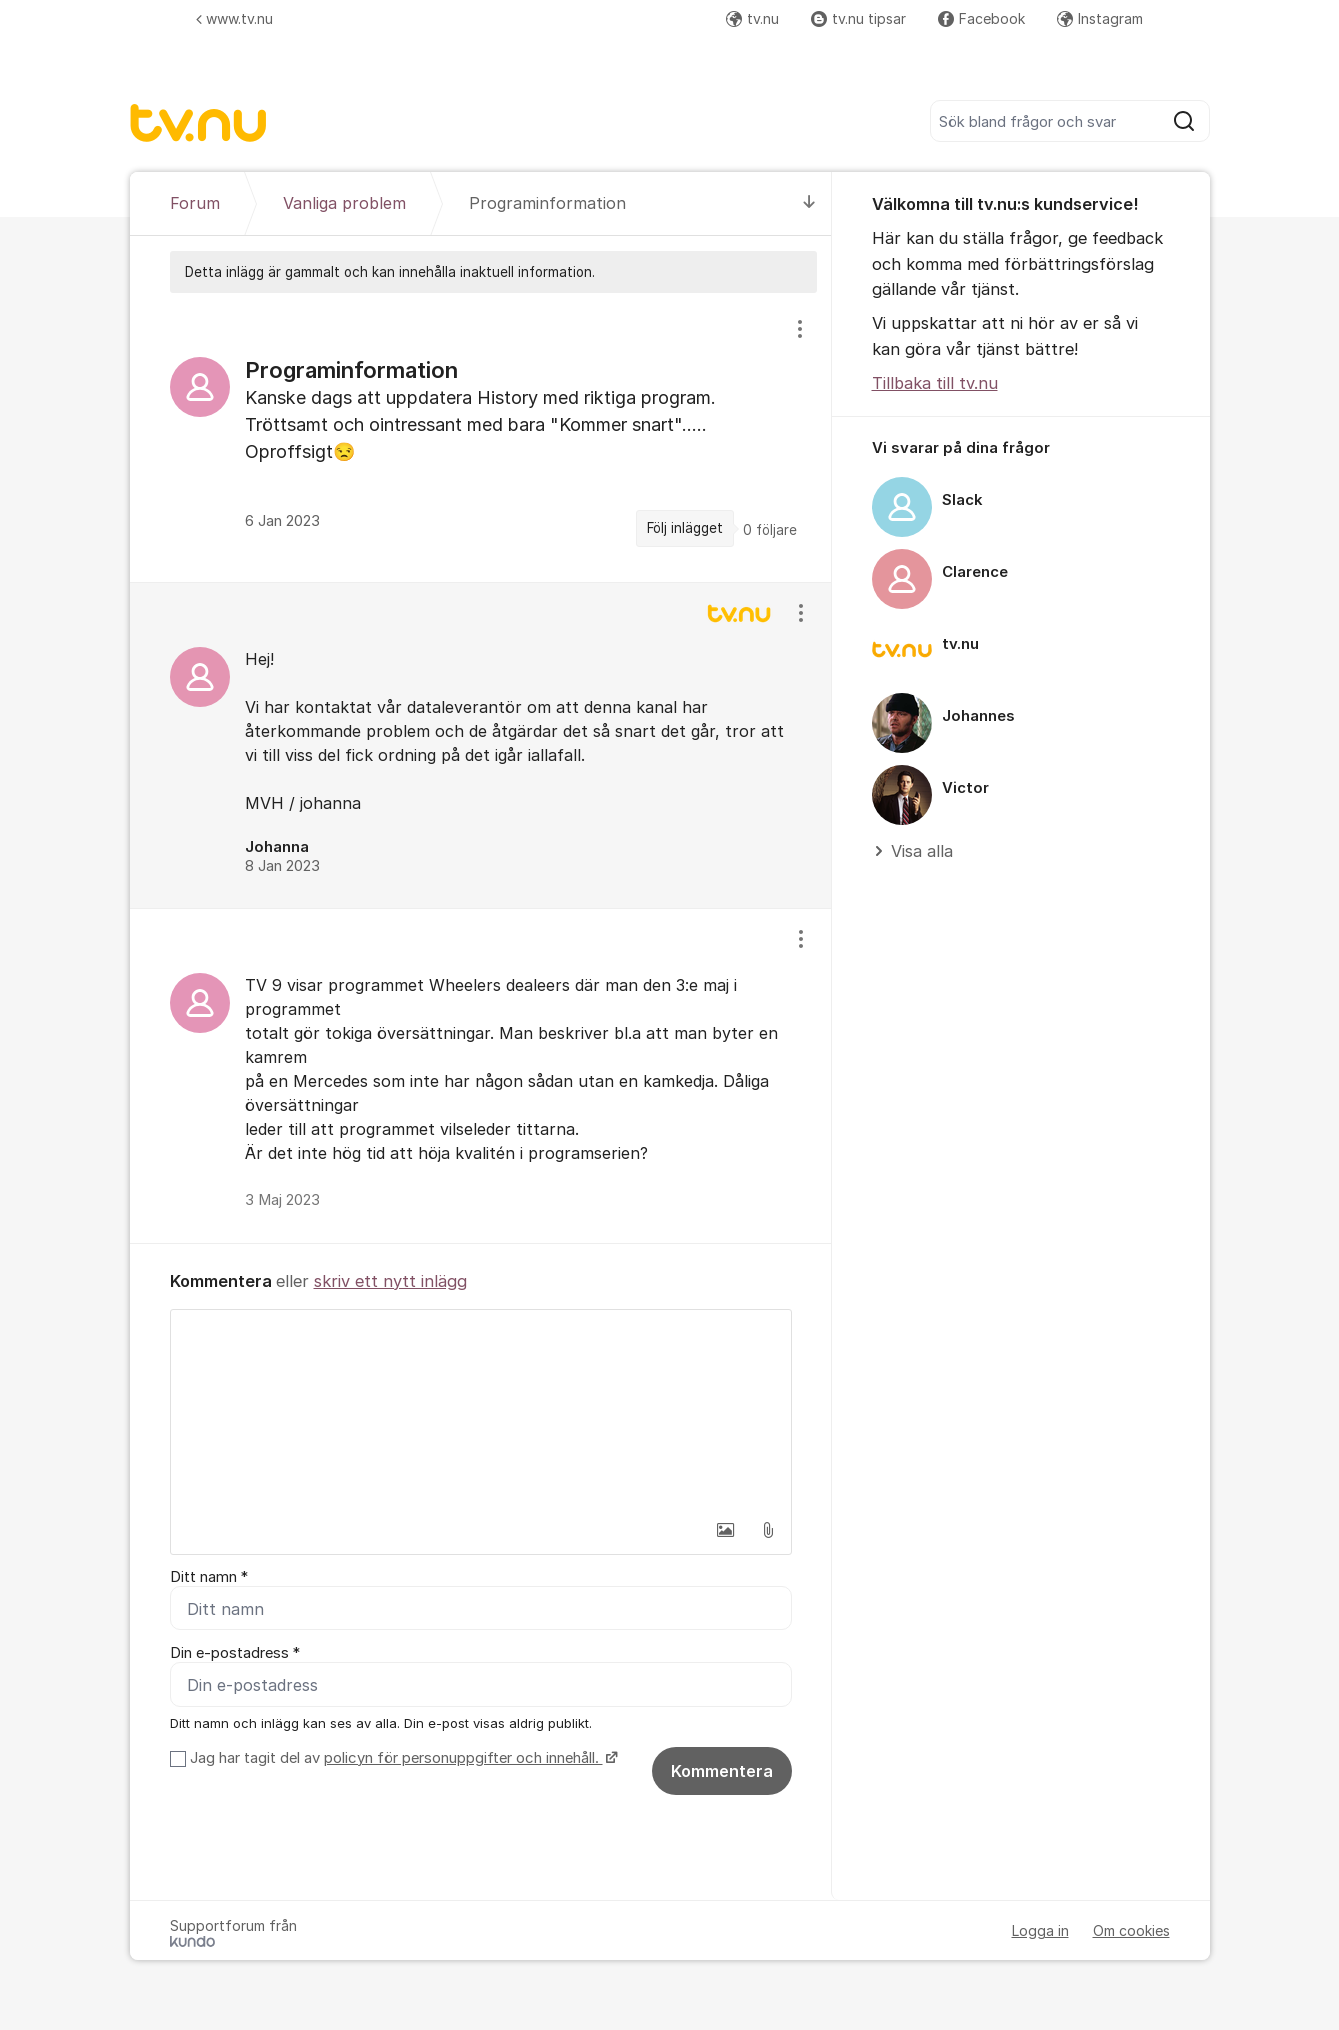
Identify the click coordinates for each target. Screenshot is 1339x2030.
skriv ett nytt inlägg (390, 1281)
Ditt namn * (209, 1577)
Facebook (981, 18)
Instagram (1100, 18)
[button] (726, 1530)
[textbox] (481, 1410)
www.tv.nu (234, 18)
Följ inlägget (685, 528)
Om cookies (1131, 1930)
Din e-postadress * (235, 1653)
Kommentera (722, 1771)
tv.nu (752, 18)
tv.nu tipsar (858, 18)
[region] (481, 437)
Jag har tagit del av (401, 1758)
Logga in (1040, 1930)
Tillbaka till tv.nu (935, 383)
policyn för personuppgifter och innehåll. (463, 1758)
